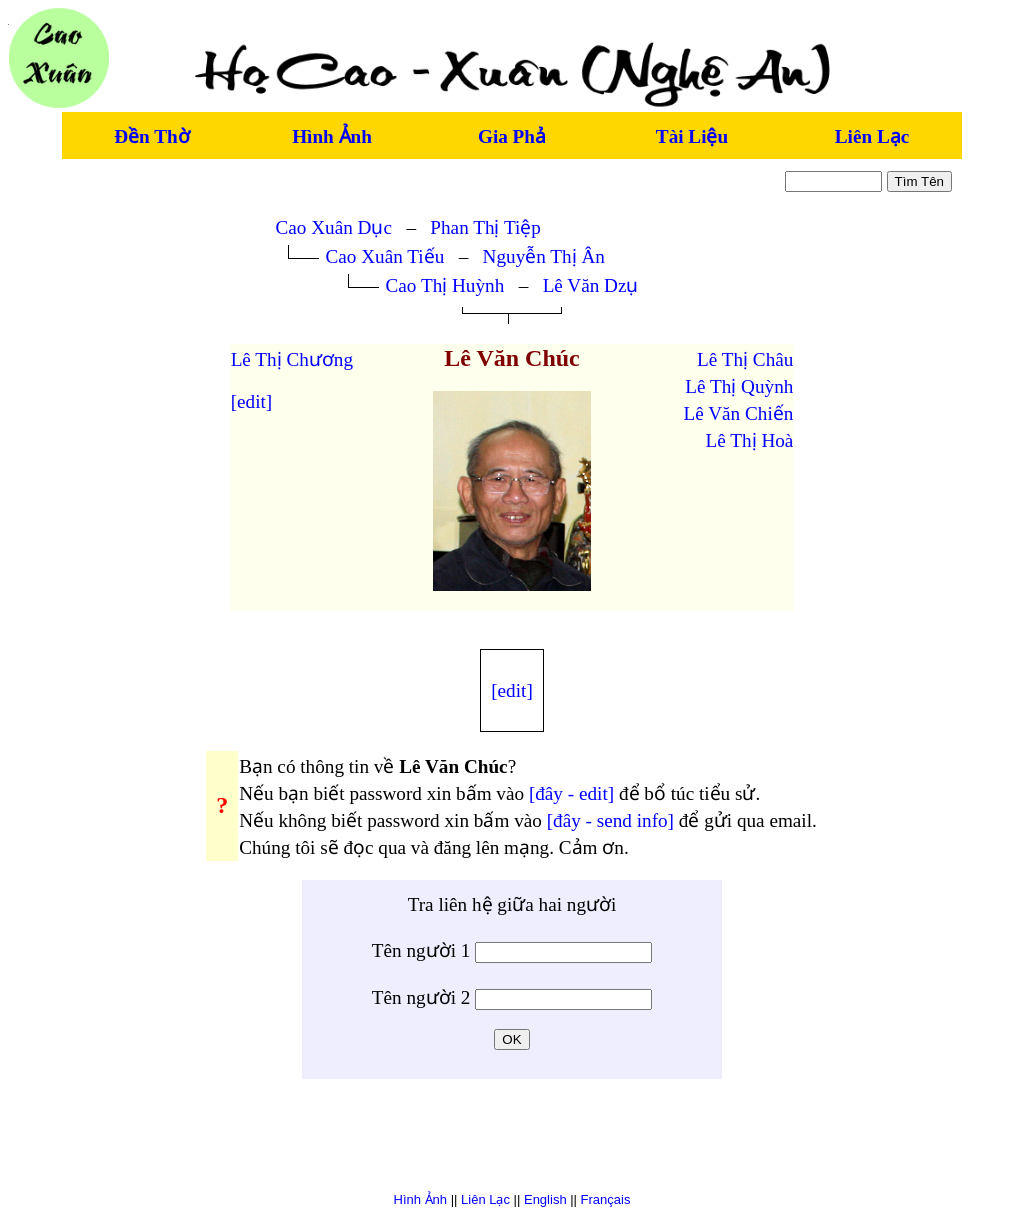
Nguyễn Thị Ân (544, 256)
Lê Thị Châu (745, 359)
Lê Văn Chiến (739, 413)
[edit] (252, 401)
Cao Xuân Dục (334, 227)
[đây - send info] (610, 820)
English (545, 1199)
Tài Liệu (692, 136)
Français (606, 1199)
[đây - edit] (571, 793)
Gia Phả (512, 136)
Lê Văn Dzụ (591, 285)
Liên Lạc (872, 136)
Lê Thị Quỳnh (739, 386)
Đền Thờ (151, 136)
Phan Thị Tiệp (485, 227)
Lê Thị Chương (292, 359)
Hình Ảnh (332, 136)
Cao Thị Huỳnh (445, 285)
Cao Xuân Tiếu (385, 256)
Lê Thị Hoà (750, 440)
